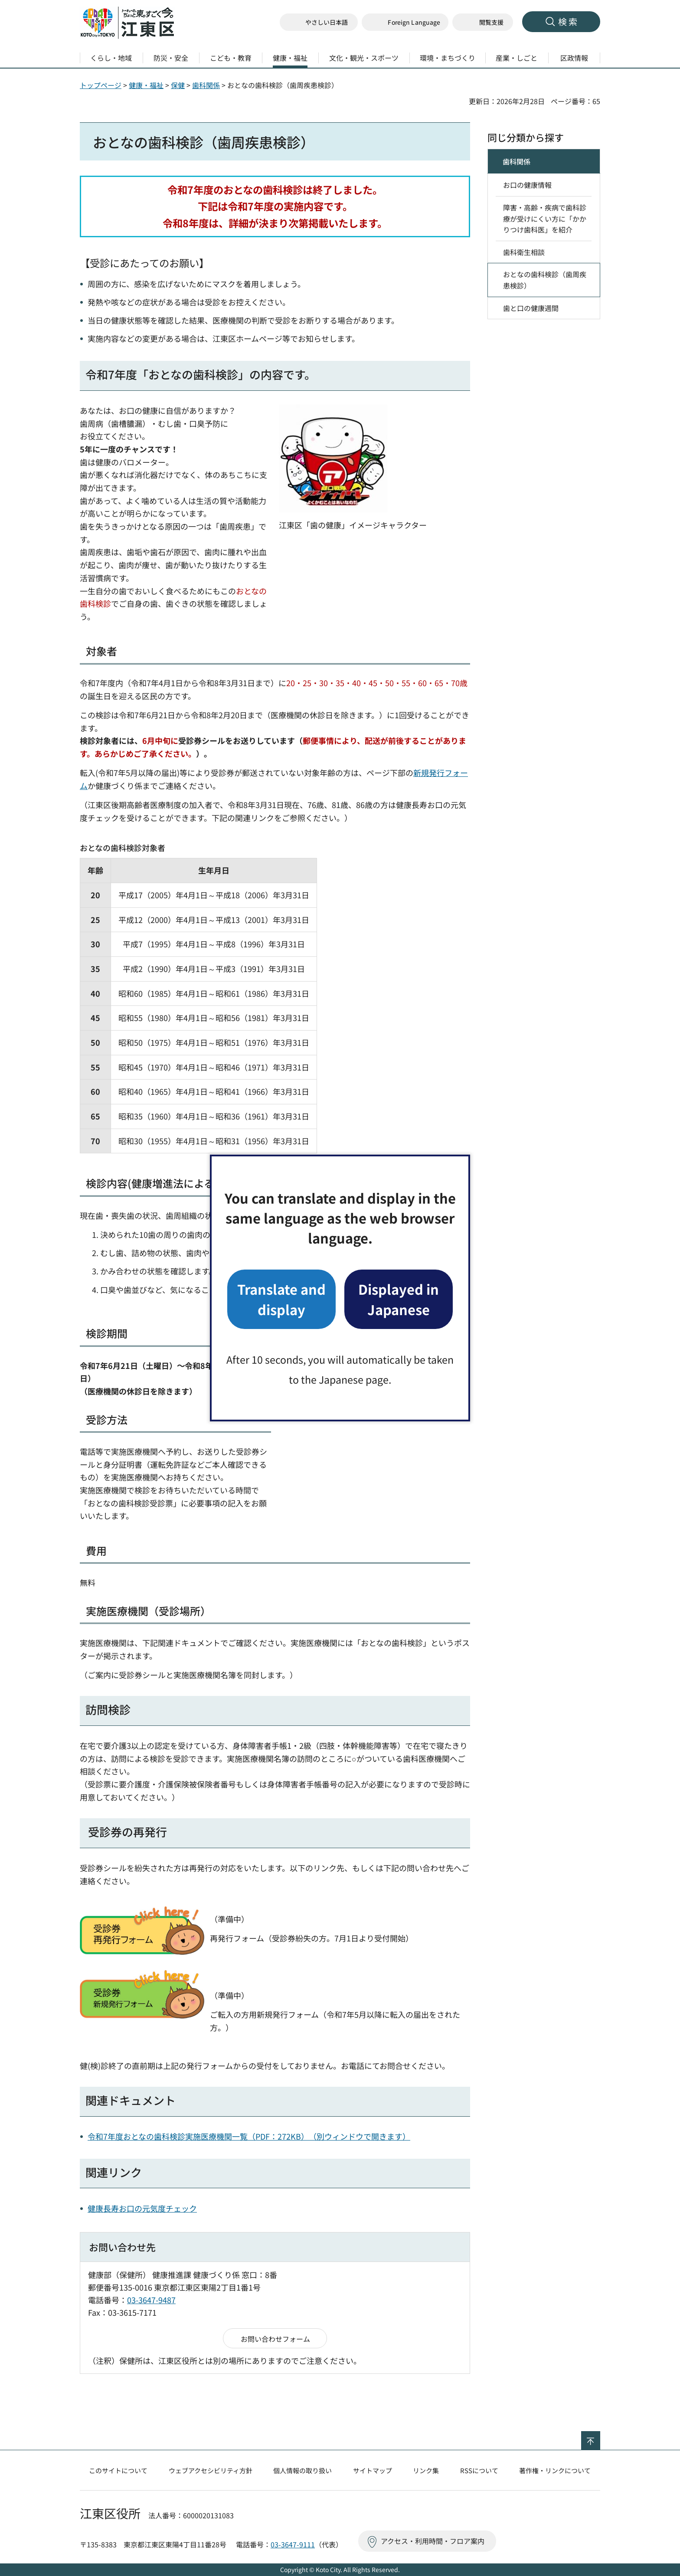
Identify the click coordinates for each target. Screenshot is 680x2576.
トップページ (100, 85)
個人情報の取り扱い (302, 2470)
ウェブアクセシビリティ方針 (210, 2470)
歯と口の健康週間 (531, 308)
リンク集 (426, 2470)
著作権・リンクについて (555, 2470)
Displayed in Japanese (398, 1299)
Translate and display (281, 1299)
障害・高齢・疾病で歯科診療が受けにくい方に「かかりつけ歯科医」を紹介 (544, 218)
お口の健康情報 (527, 185)
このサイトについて (118, 2470)
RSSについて (479, 2470)
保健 (178, 85)
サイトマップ (372, 2470)
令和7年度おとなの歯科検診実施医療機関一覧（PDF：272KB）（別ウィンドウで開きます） (249, 2136)
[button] (405, 22)
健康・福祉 (146, 85)
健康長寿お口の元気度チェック (142, 2208)
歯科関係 (206, 85)
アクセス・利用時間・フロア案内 (432, 2541)
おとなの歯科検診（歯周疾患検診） (544, 280)
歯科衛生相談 (524, 252)
